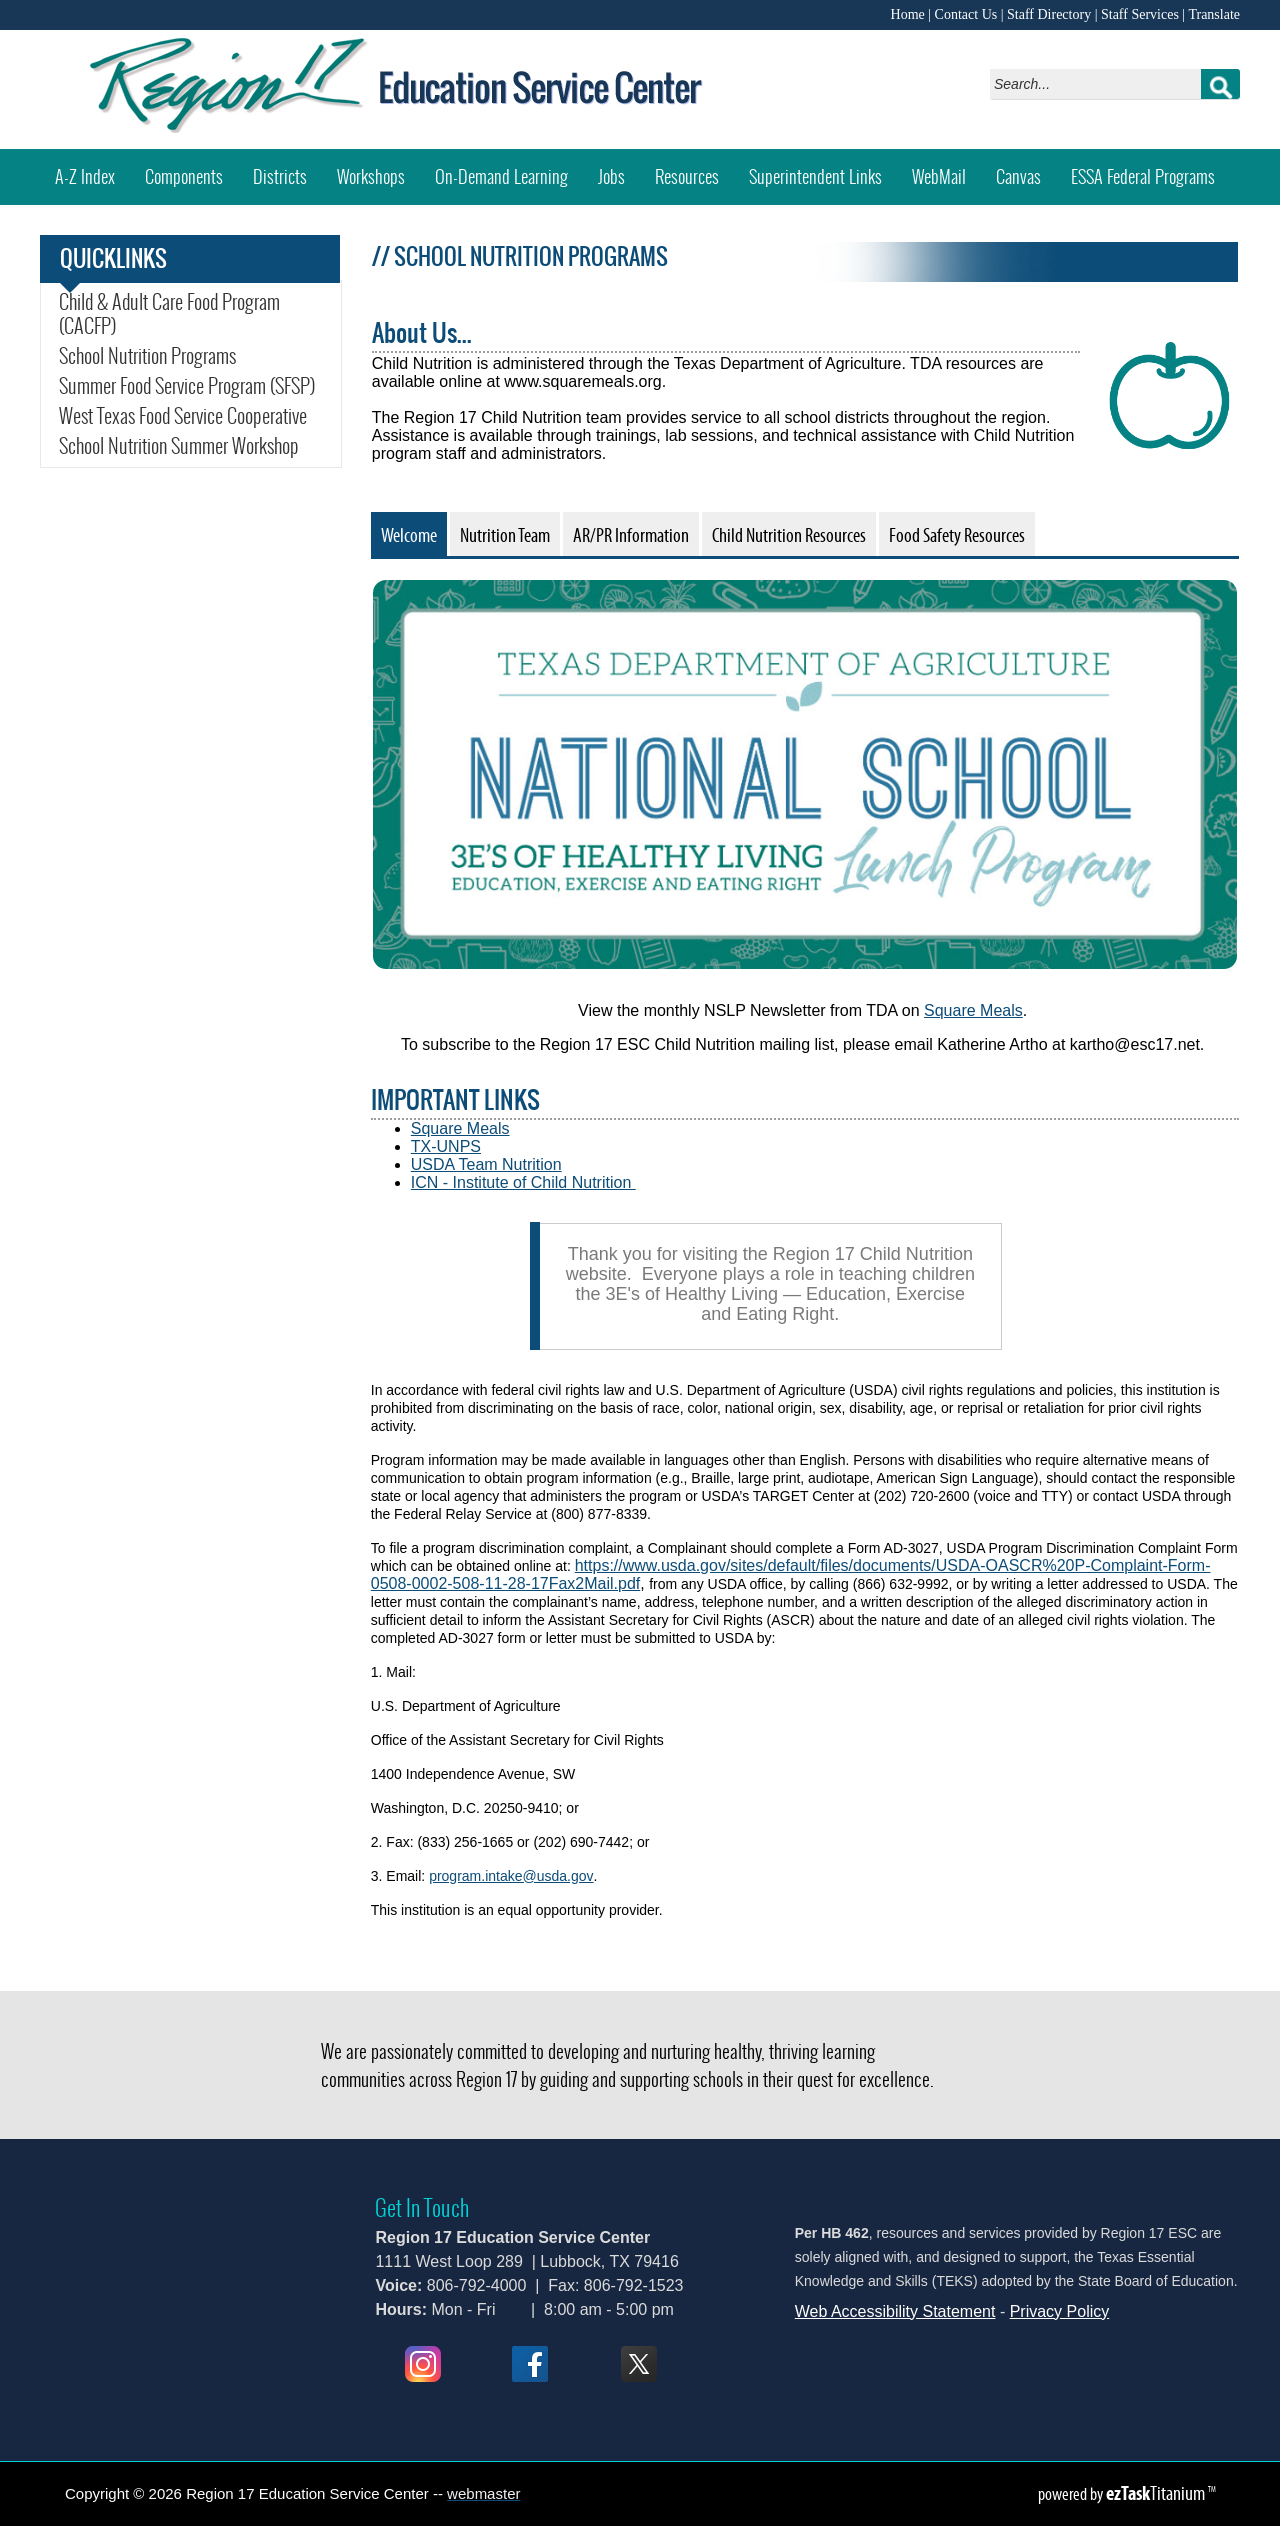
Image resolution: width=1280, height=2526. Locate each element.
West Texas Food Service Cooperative (183, 416)
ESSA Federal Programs (1150, 169)
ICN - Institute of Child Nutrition (523, 1182)
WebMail (946, 169)
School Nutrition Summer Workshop (191, 446)
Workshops (378, 169)
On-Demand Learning (501, 176)
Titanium (1157, 2493)
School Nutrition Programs (147, 356)
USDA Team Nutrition (486, 1164)
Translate (1214, 14)
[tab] (409, 534)
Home (908, 14)
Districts (280, 176)
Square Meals (973, 1010)
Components (184, 176)
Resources (687, 176)
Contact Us (966, 14)
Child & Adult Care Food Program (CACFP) (169, 314)
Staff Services (1140, 14)
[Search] (1100, 84)
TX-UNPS (446, 1146)
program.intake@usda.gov (510, 1876)
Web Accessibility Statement (895, 2311)
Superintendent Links (815, 176)
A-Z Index (85, 176)
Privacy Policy (1060, 2311)
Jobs (611, 176)
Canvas (1026, 169)
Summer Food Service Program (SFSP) (187, 386)
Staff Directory (1049, 14)
